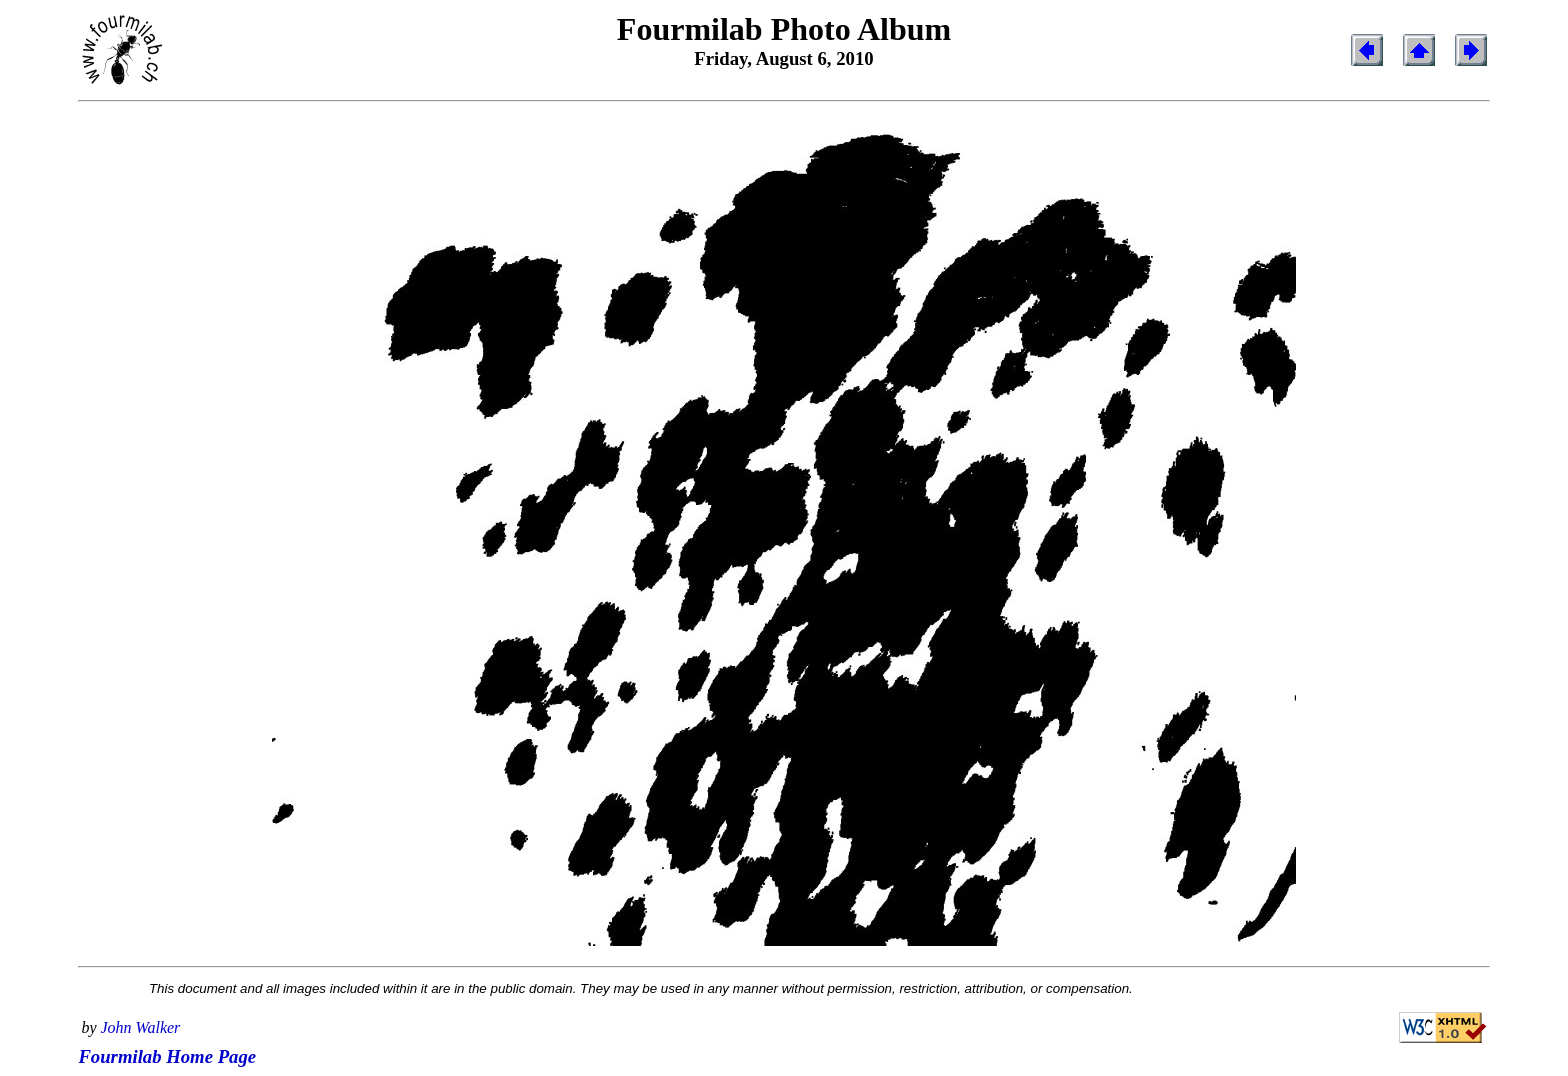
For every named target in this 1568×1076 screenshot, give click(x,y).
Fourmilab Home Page (167, 1056)
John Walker (141, 1027)
